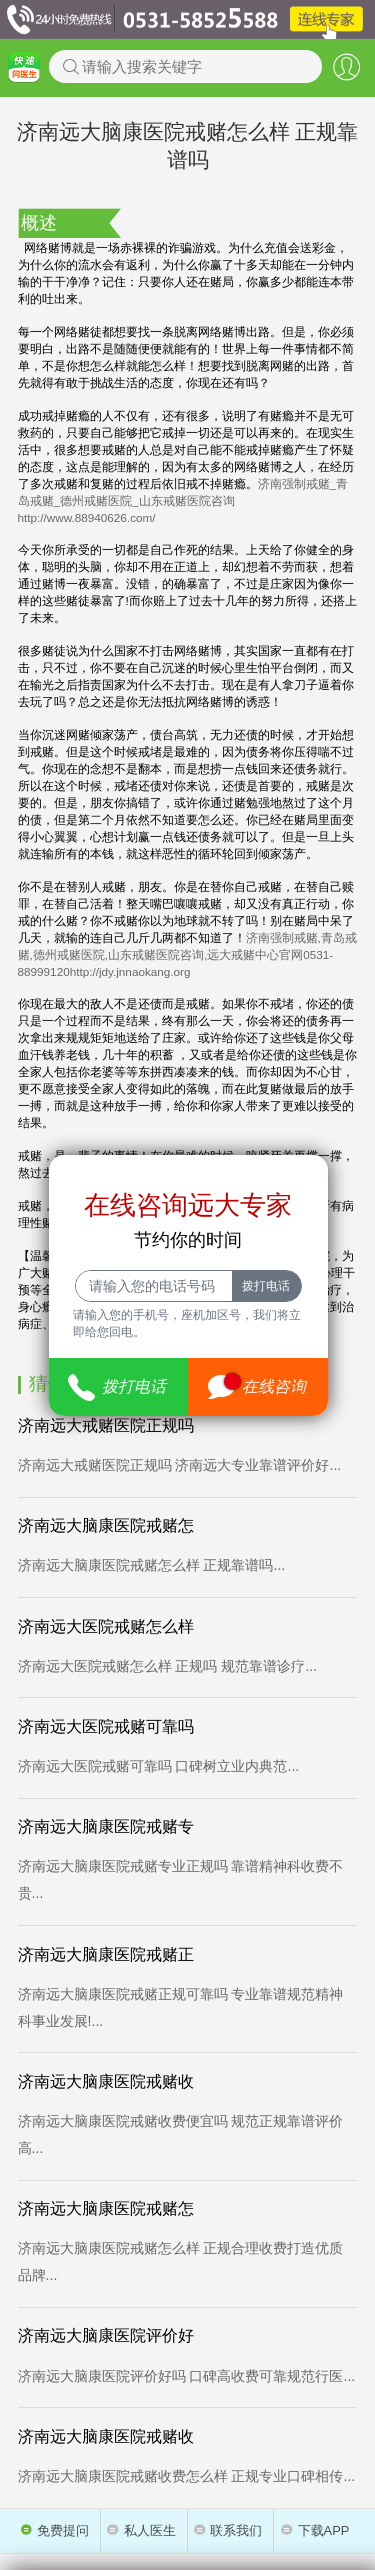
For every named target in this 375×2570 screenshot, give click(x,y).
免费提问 (55, 2530)
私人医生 (141, 2530)
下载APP (315, 2530)
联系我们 (228, 2530)
